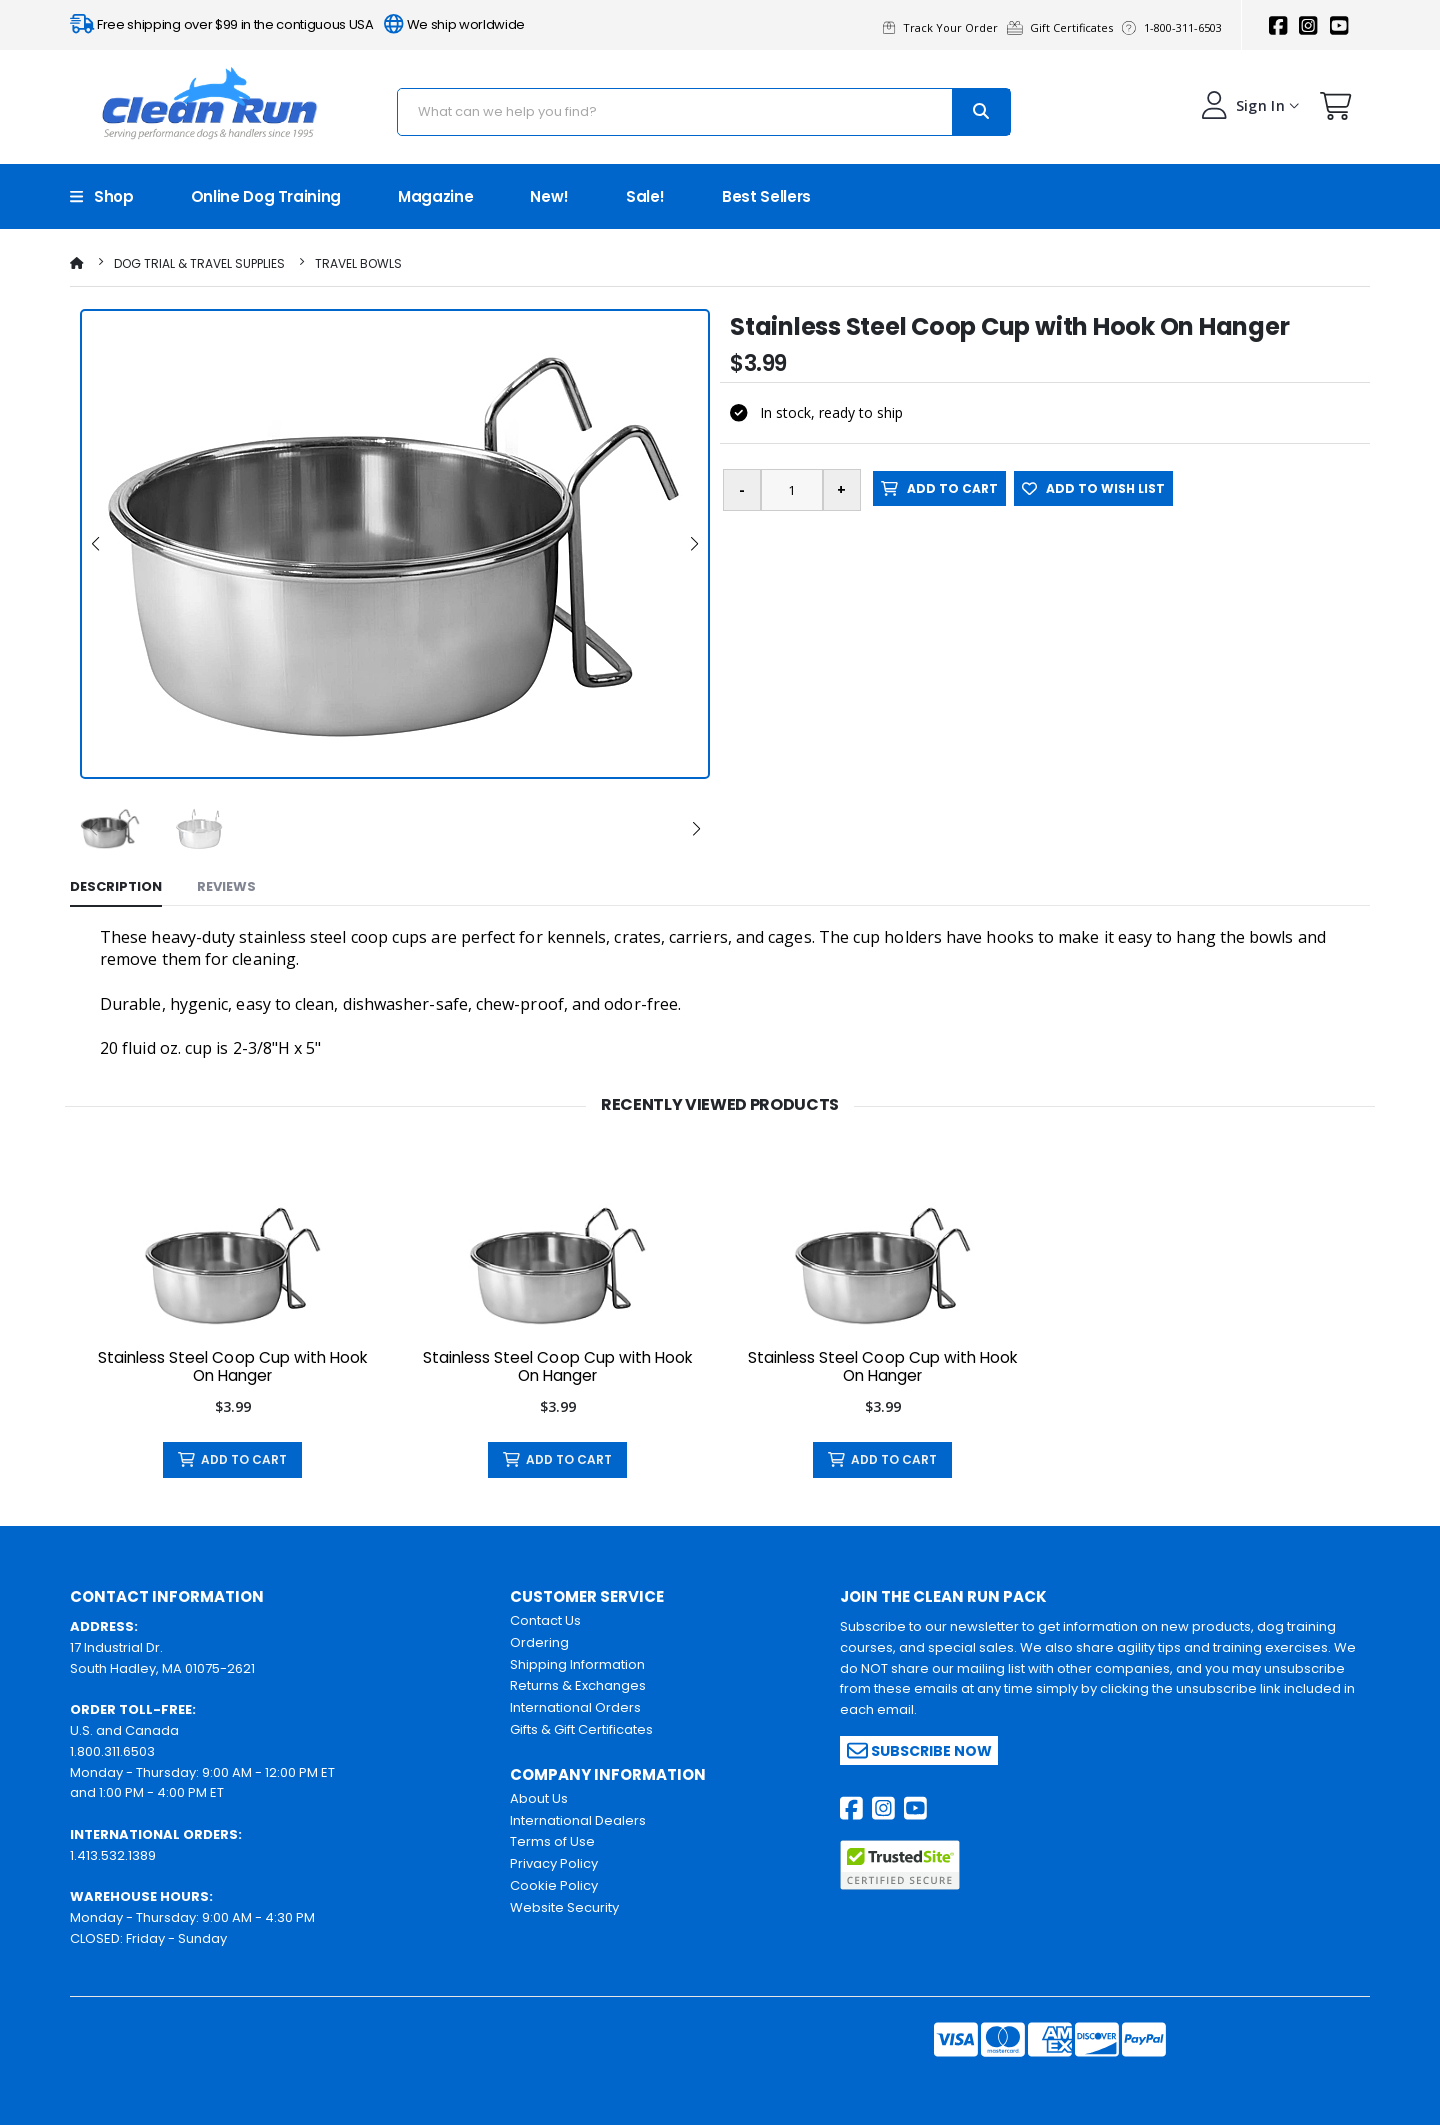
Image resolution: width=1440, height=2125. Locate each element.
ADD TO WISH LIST (1093, 488)
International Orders (575, 1707)
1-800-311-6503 (1175, 27)
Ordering (539, 1642)
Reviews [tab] (226, 886)
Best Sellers (766, 196)
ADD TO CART (939, 488)
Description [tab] (116, 886)
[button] (1336, 110)
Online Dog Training (266, 196)
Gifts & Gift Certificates (581, 1729)
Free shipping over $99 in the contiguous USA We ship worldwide (297, 24)
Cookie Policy (554, 1885)
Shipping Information (577, 1664)
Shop (102, 196)
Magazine (435, 196)
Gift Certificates (1064, 27)
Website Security (564, 1907)
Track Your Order (945, 27)
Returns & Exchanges (578, 1685)
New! (549, 196)
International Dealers (578, 1820)
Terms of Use (552, 1841)
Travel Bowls (358, 263)
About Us (539, 1798)
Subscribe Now (919, 1750)
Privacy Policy (554, 1863)
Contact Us (545, 1620)
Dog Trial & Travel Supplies (199, 263)
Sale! (645, 196)
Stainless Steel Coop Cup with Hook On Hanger (233, 1367)
